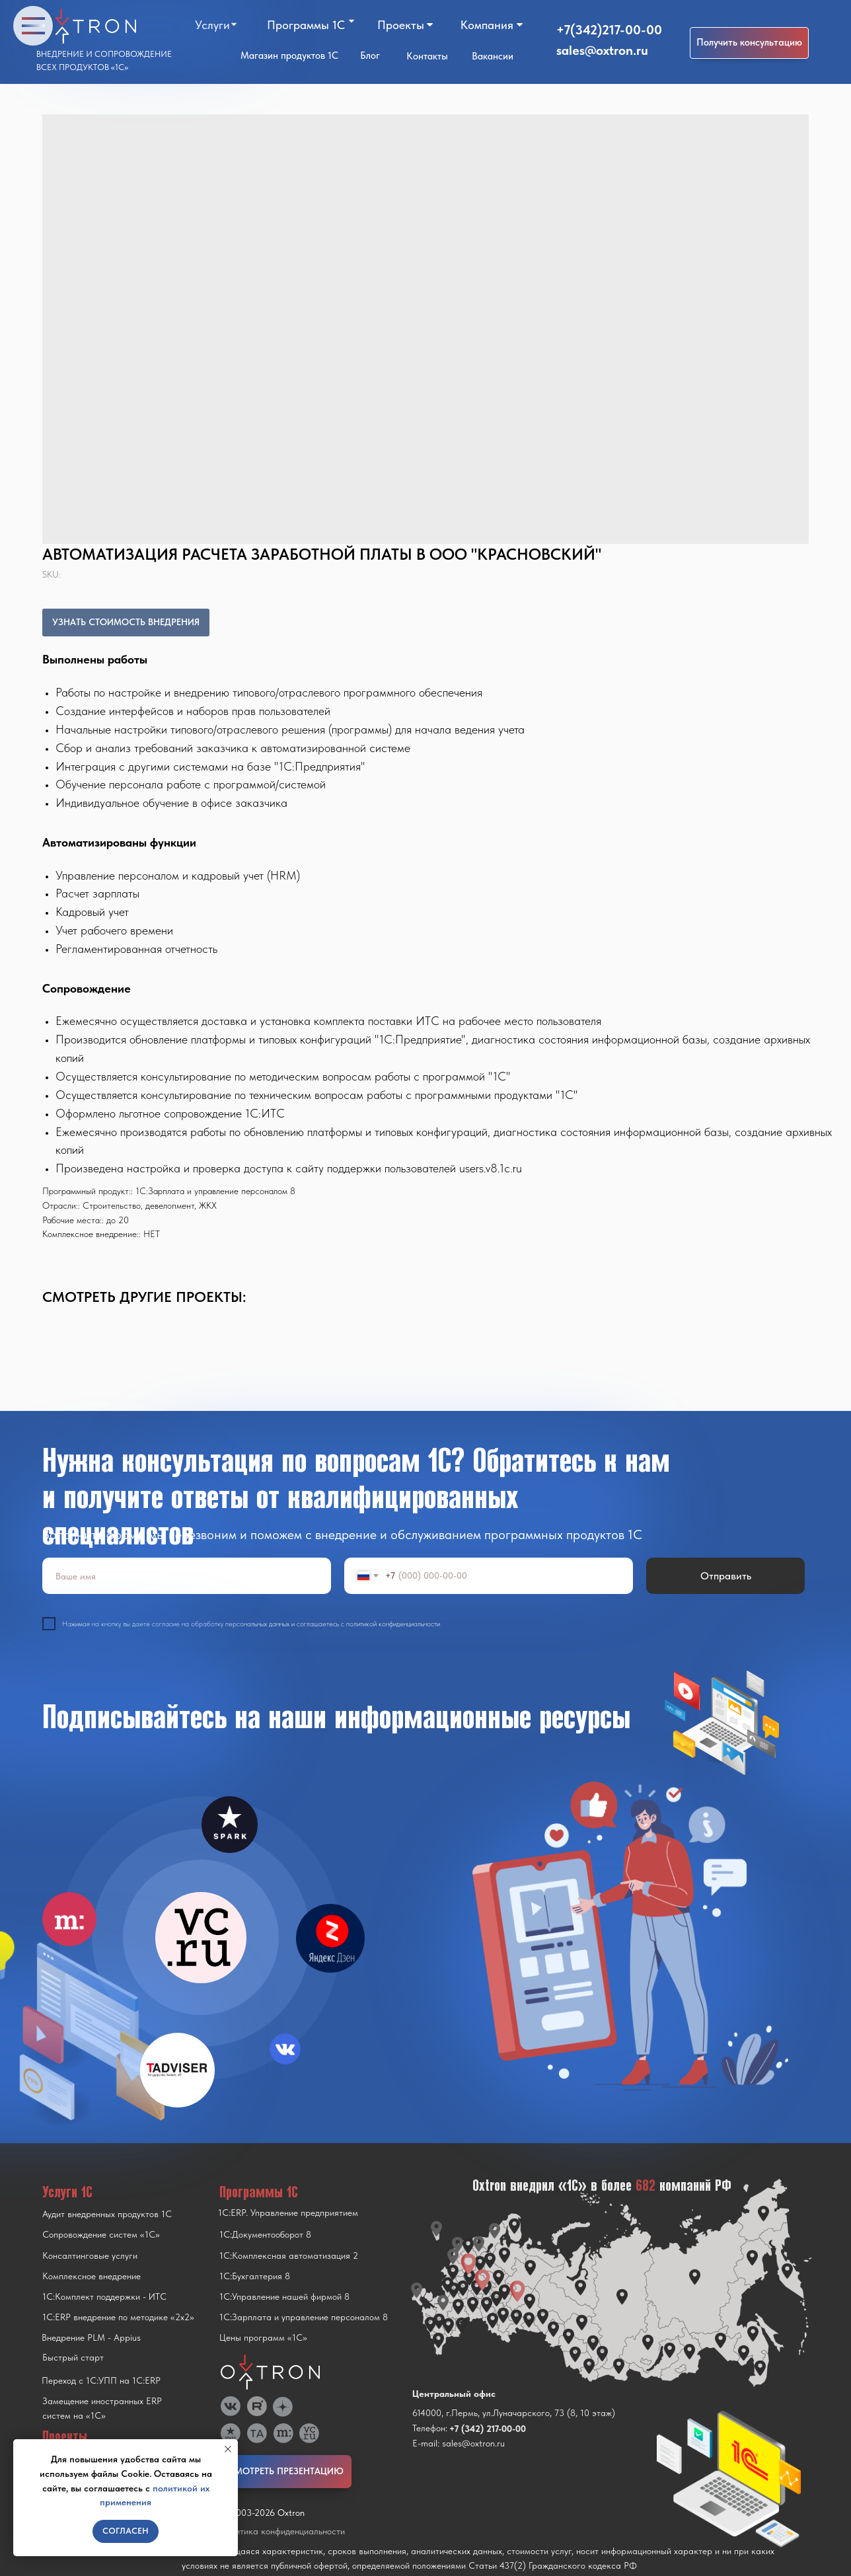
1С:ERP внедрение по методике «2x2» (118, 2317)
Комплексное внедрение (91, 2276)
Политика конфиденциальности (282, 2531)
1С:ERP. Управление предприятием (288, 2212)
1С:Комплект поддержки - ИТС (104, 2296)
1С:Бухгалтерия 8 (254, 2276)
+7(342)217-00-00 (609, 30)
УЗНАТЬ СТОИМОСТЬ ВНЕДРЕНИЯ (126, 622)
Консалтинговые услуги (89, 2255)
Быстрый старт (73, 2357)
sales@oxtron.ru (602, 50)
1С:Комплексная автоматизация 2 (288, 2255)
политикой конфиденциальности (393, 1624)
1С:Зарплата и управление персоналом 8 (303, 2317)
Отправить (725, 1576)
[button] (749, 43)
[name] (186, 1576)
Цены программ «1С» (263, 2337)
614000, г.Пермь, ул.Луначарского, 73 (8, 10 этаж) (513, 2412)
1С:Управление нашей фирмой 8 (284, 2296)
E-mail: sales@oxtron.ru (458, 2443)
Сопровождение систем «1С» (101, 2234)
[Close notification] (228, 2449)
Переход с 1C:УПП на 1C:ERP (101, 2380)
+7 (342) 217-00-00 (487, 2428)
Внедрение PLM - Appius (91, 2337)
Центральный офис (454, 2393)
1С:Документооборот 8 (265, 2234)
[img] (200, 1937)
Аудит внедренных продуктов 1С (107, 2214)
